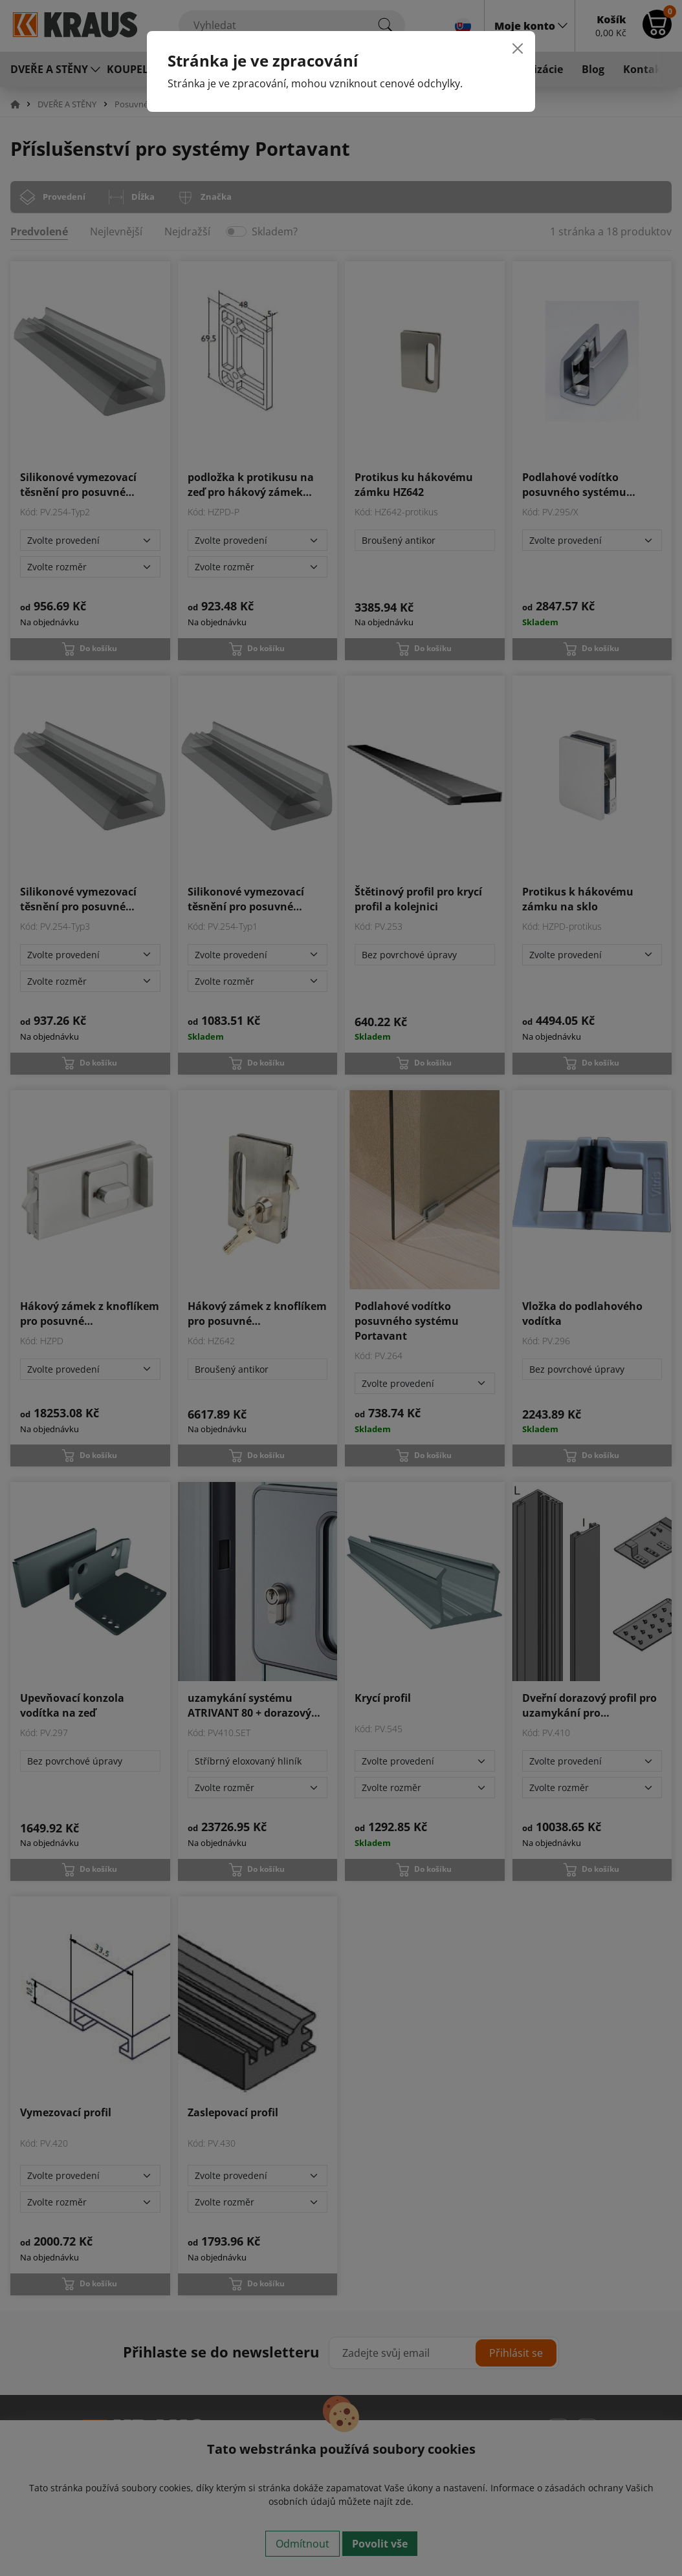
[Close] (517, 48)
